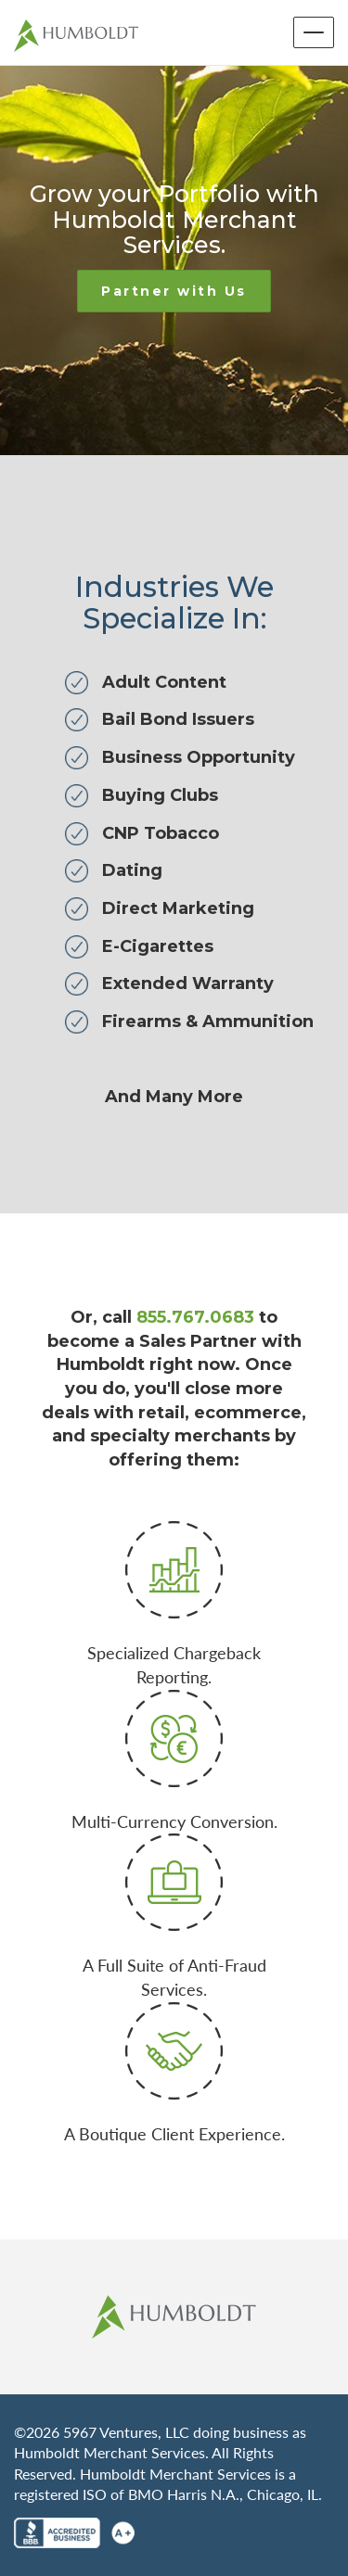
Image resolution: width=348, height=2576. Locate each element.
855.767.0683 (195, 1317)
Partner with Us (174, 291)
